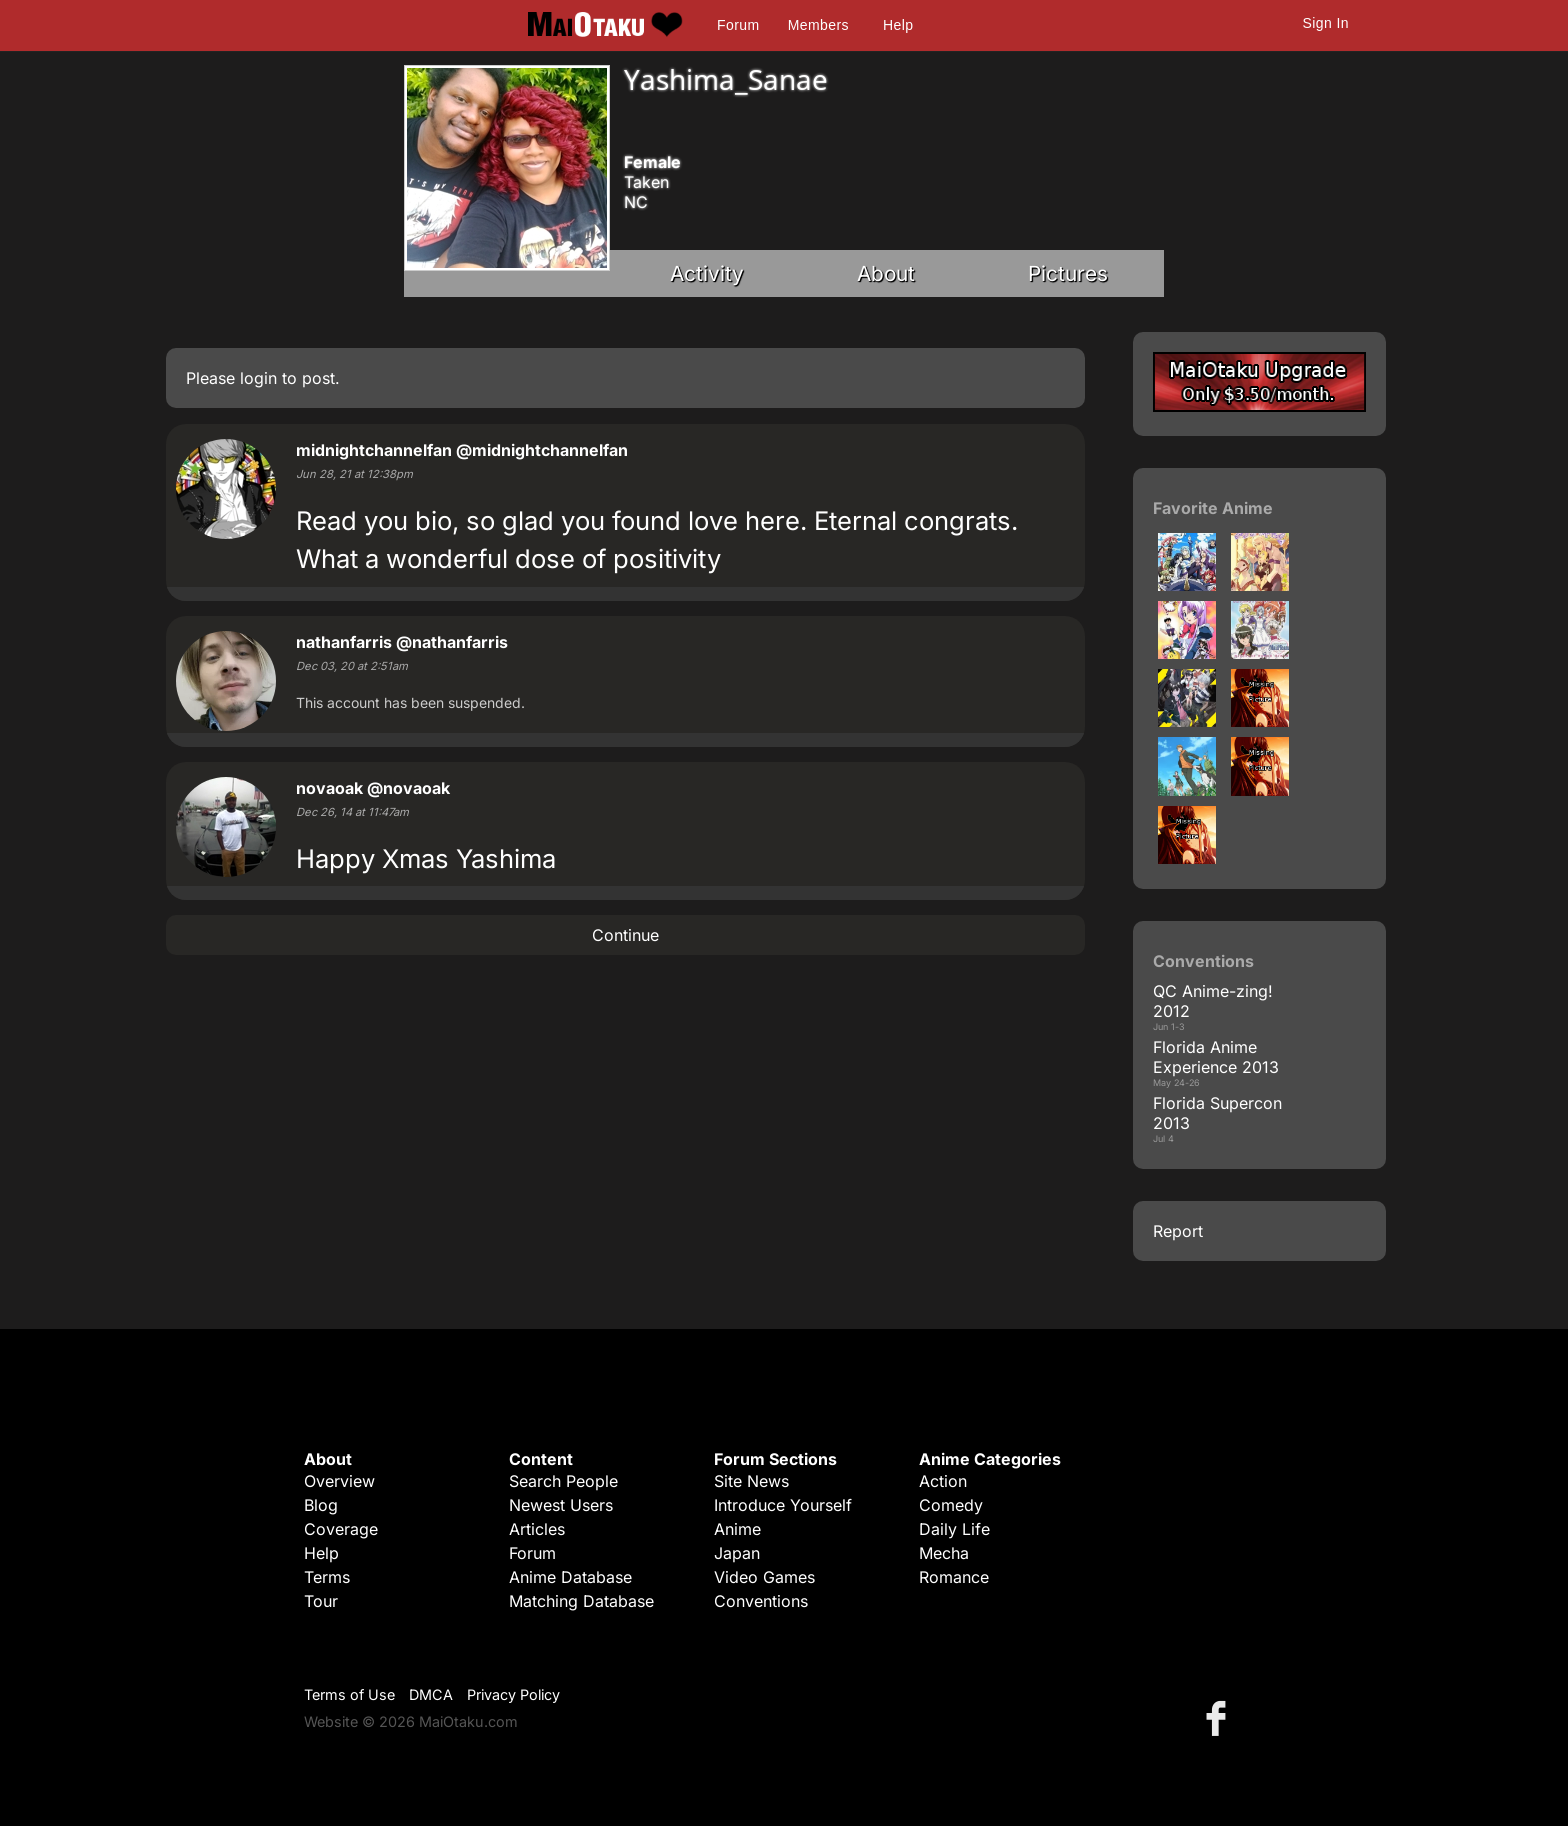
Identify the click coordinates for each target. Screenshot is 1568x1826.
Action (943, 1481)
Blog (321, 1505)
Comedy (951, 1505)
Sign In (1326, 23)
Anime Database (570, 1577)
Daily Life (954, 1529)
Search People (563, 1481)
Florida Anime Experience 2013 (1216, 1057)
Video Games (764, 1577)
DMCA (431, 1694)
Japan (737, 1553)
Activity (707, 273)
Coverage (341, 1529)
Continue (625, 935)
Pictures (1068, 273)
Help (898, 25)
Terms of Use (349, 1694)
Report (1178, 1231)
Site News (751, 1481)
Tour (321, 1601)
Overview (339, 1481)
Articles (537, 1529)
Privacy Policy (513, 1694)
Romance (954, 1577)
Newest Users (561, 1505)
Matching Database (581, 1601)
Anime (737, 1529)
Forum (738, 25)
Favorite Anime (1213, 508)
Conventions (761, 1601)
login (258, 378)
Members (818, 25)
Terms (327, 1577)
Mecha (944, 1553)
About (886, 273)
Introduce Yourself (783, 1505)
